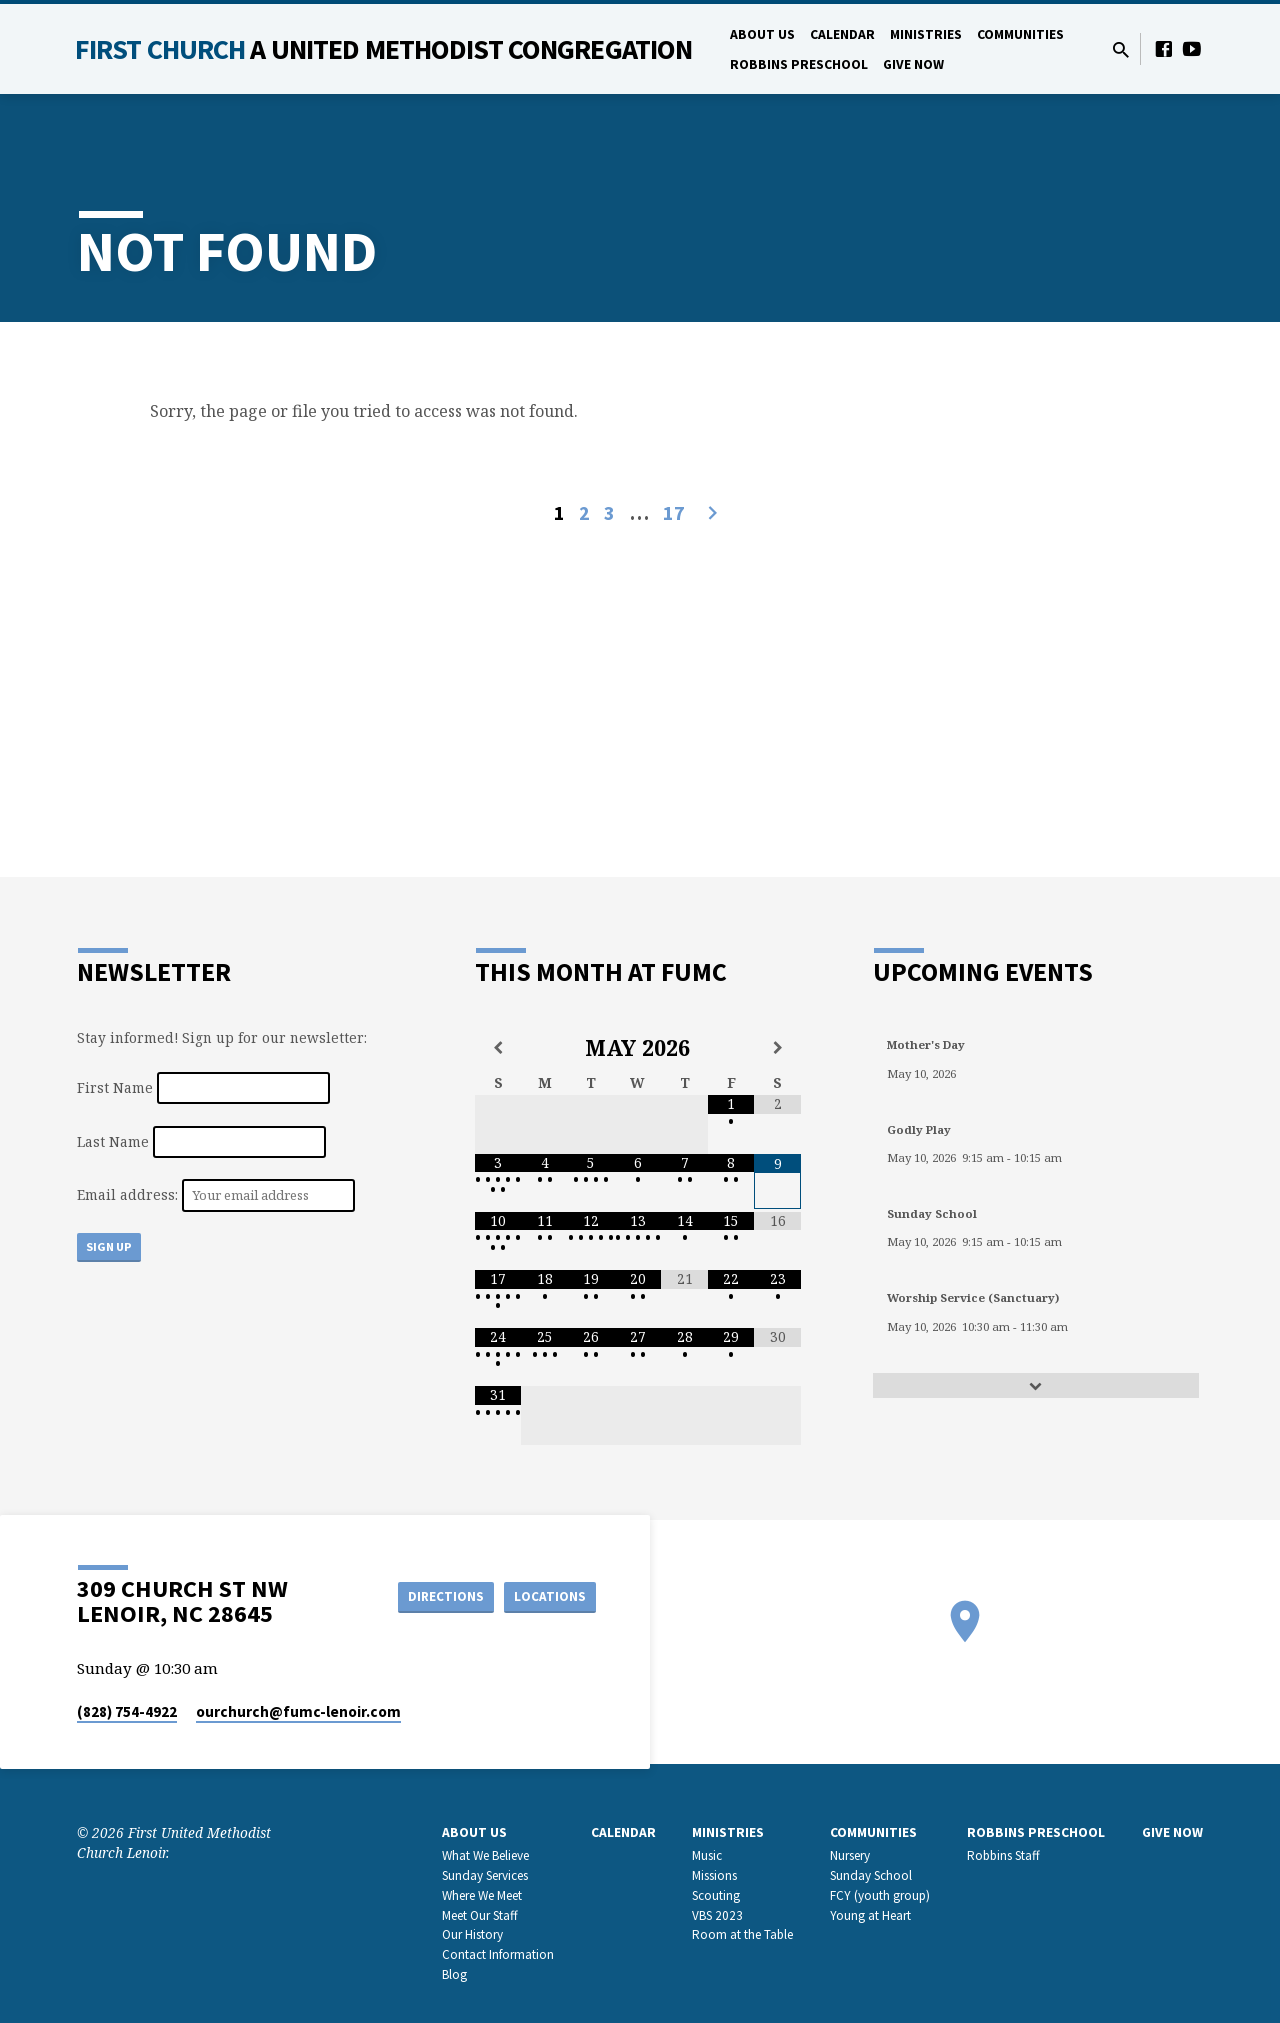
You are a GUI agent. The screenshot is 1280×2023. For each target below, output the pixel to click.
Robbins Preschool (799, 64)
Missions (714, 1875)
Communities (1020, 34)
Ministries (926, 34)
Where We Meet (482, 1895)
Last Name (113, 1141)
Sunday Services (485, 1875)
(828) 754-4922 (127, 1711)
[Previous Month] (498, 1048)
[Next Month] (777, 1048)
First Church (384, 49)
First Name (115, 1087)
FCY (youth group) (880, 1895)
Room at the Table (742, 1934)
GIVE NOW (913, 64)
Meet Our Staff (480, 1915)
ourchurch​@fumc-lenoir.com (298, 1711)
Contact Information (498, 1954)
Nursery (850, 1855)
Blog (454, 1974)
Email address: (129, 1194)
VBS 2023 (717, 1915)
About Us (762, 34)
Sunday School (871, 1875)
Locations (546, 1596)
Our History (472, 1934)
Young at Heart (870, 1915)
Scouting (716, 1895)
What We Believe (485, 1855)
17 (674, 512)
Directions (434, 1596)
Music (707, 1855)
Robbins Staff (1003, 1855)
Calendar (842, 34)
